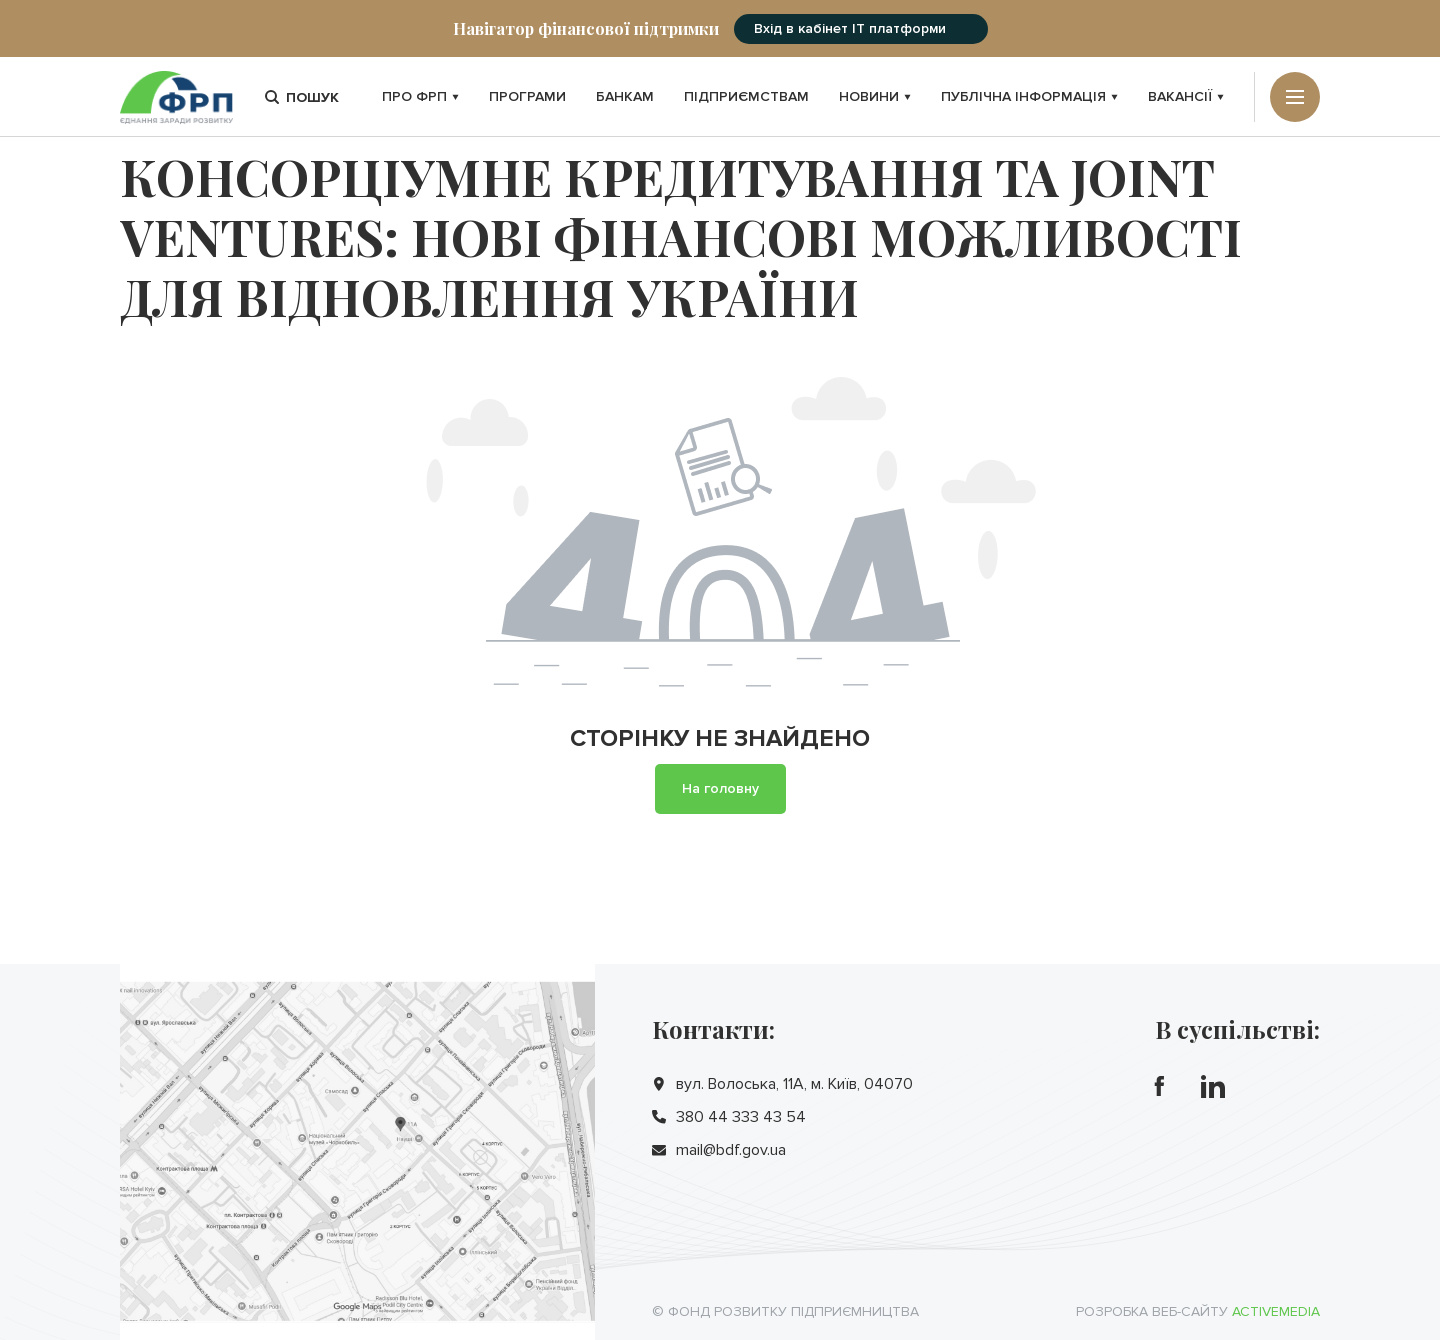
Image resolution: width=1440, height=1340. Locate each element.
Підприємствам (746, 96)
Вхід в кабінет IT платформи (850, 28)
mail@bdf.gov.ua (731, 1150)
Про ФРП (420, 96)
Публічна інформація (1029, 96)
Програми (527, 96)
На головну (720, 788)
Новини (875, 96)
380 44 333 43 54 (741, 1117)
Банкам (625, 96)
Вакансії (1186, 96)
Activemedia (1276, 1311)
